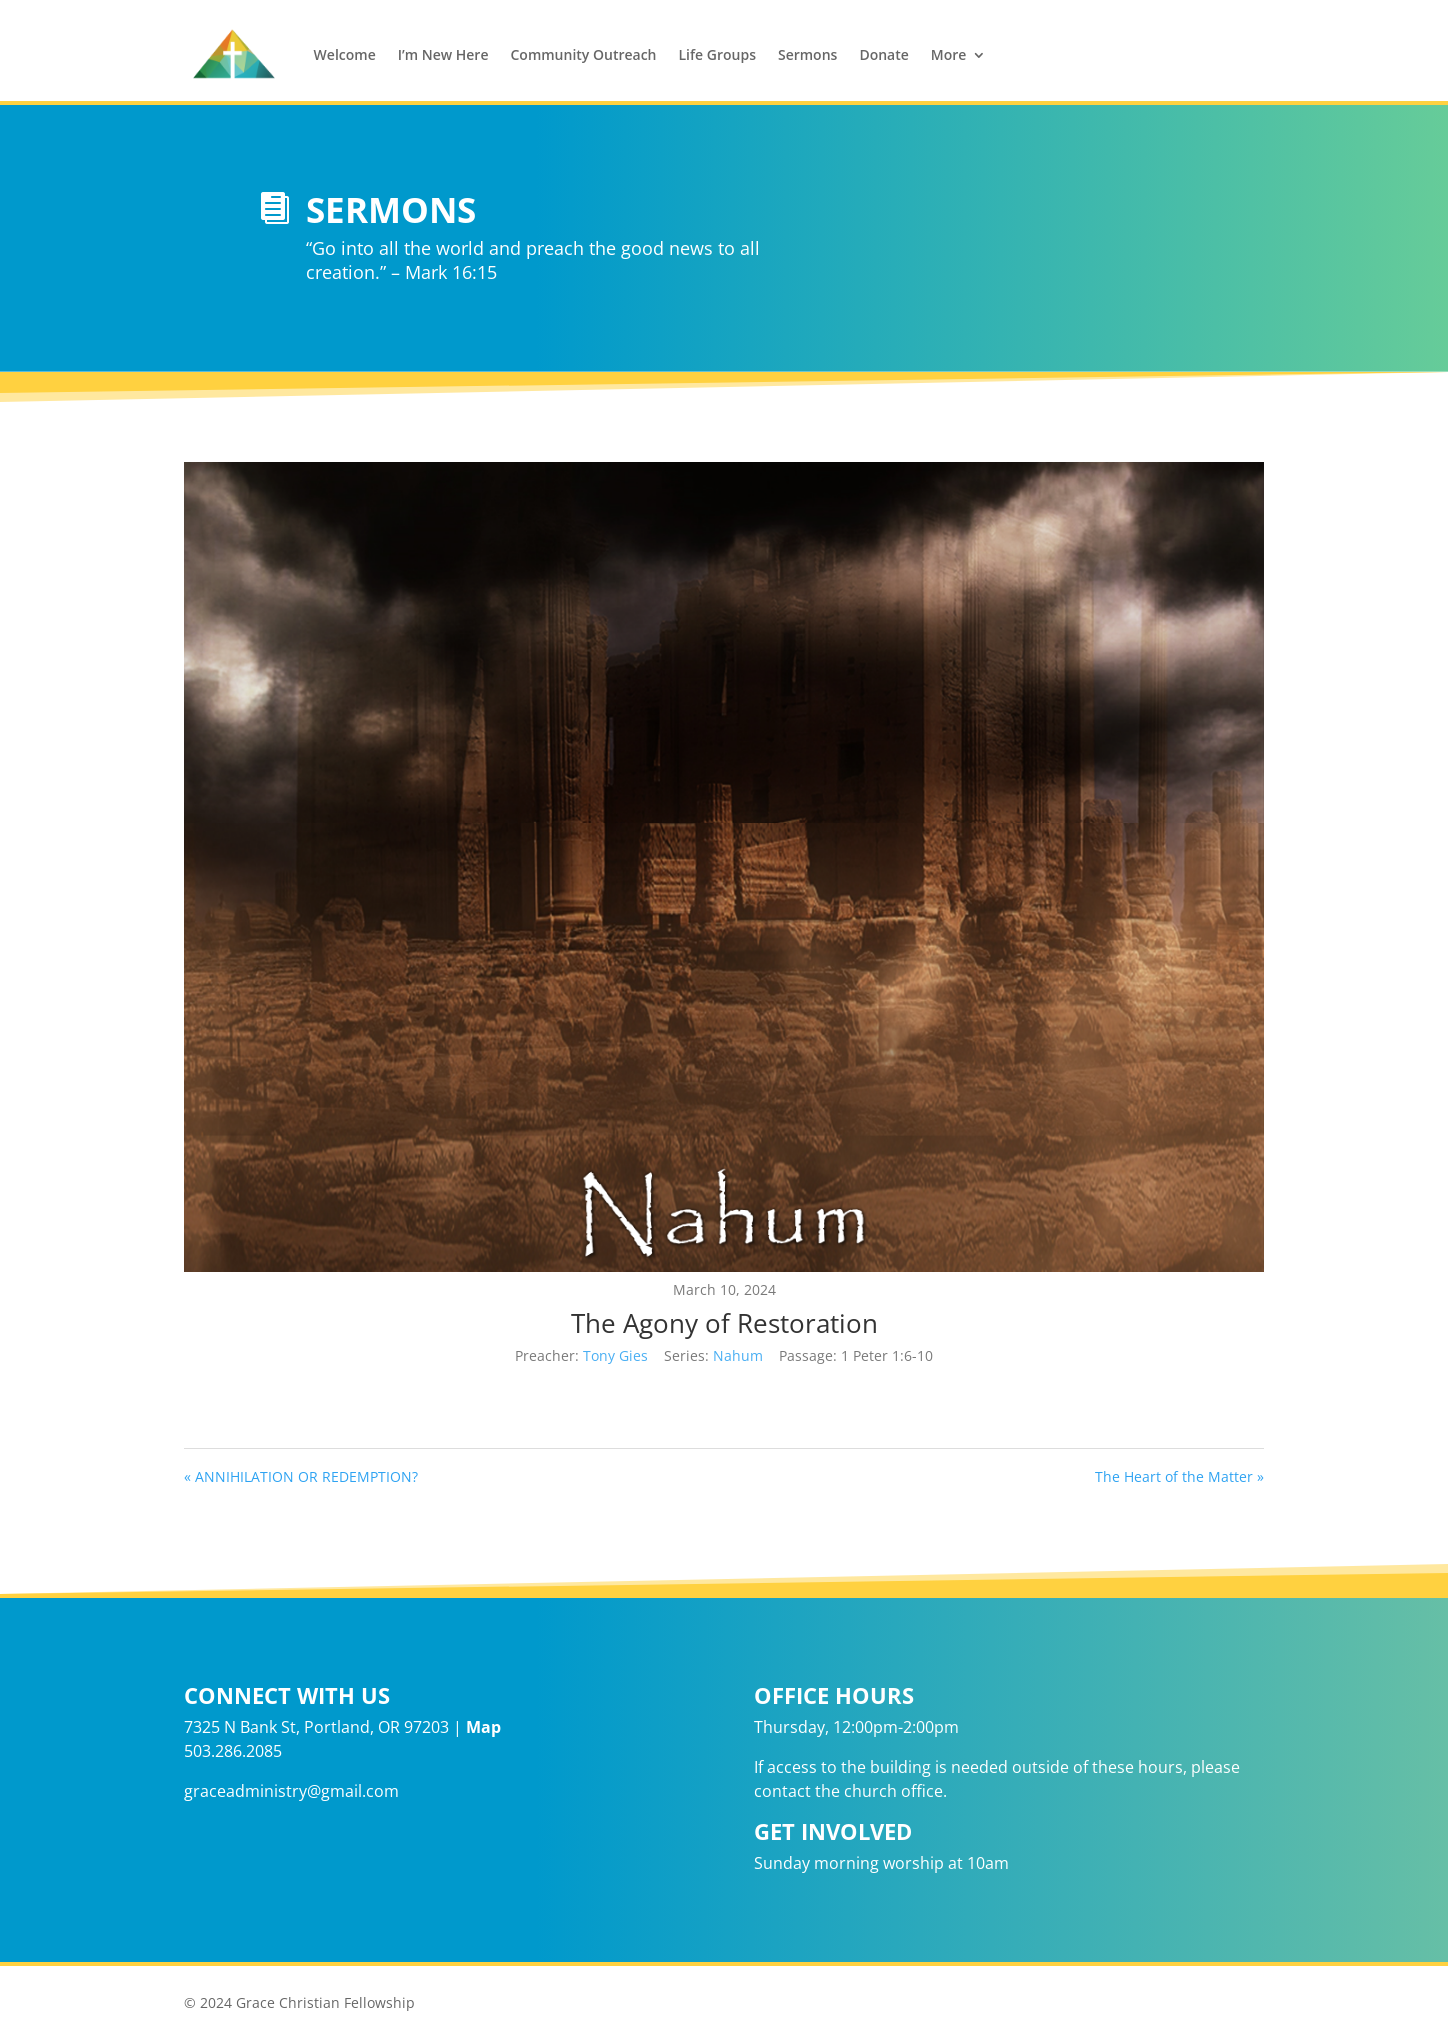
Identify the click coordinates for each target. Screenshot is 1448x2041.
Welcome (345, 54)
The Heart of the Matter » (1179, 1476)
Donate (883, 54)
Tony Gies (615, 1355)
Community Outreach (583, 54)
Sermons (807, 54)
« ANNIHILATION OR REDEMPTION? (301, 1476)
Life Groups (717, 54)
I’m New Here (443, 54)
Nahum (738, 1355)
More (949, 54)
